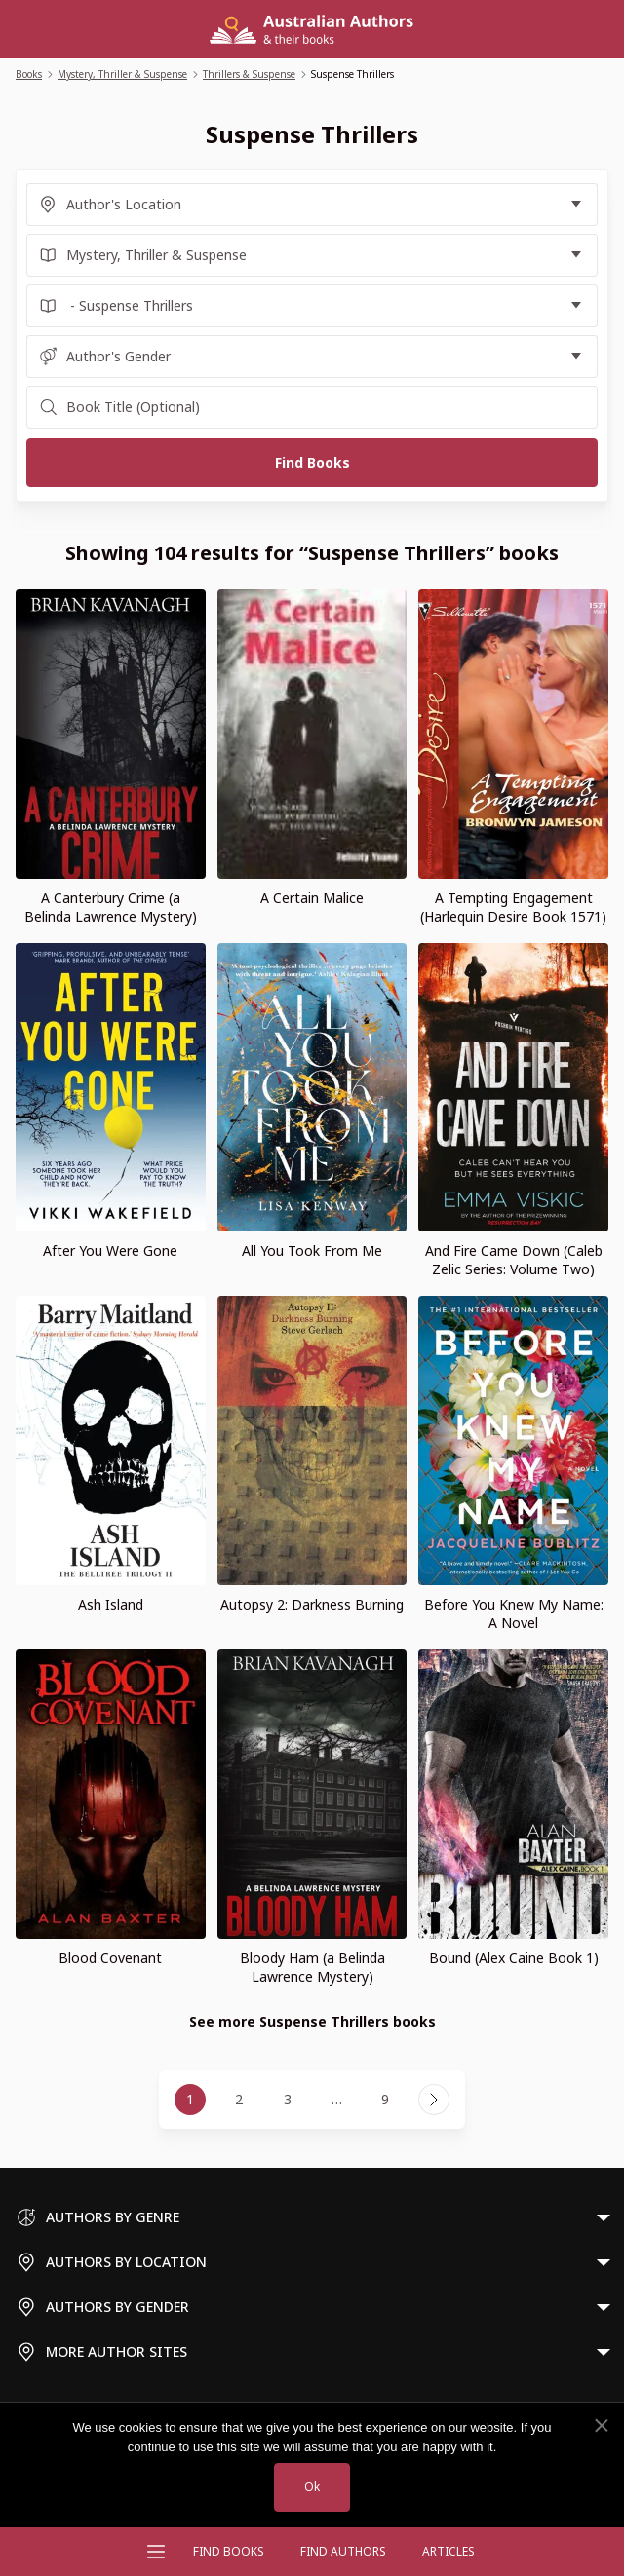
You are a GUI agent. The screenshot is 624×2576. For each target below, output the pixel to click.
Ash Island (110, 1604)
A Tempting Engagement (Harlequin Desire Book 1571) (513, 907)
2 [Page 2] (239, 2099)
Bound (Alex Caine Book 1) (514, 1958)
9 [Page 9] (385, 2099)
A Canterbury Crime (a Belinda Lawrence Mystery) (110, 907)
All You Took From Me (312, 1250)
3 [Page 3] (288, 2099)
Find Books (228, 2551)
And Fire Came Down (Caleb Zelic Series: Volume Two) (514, 1259)
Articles (448, 2551)
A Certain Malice (312, 898)
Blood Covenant (110, 1958)
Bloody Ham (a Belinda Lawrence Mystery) (312, 1967)
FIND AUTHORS (343, 2551)
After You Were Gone (110, 1250)
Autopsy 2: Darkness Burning (312, 1604)
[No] (600, 2426)
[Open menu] (156, 2551)
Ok (312, 2487)
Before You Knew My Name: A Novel (514, 1613)
